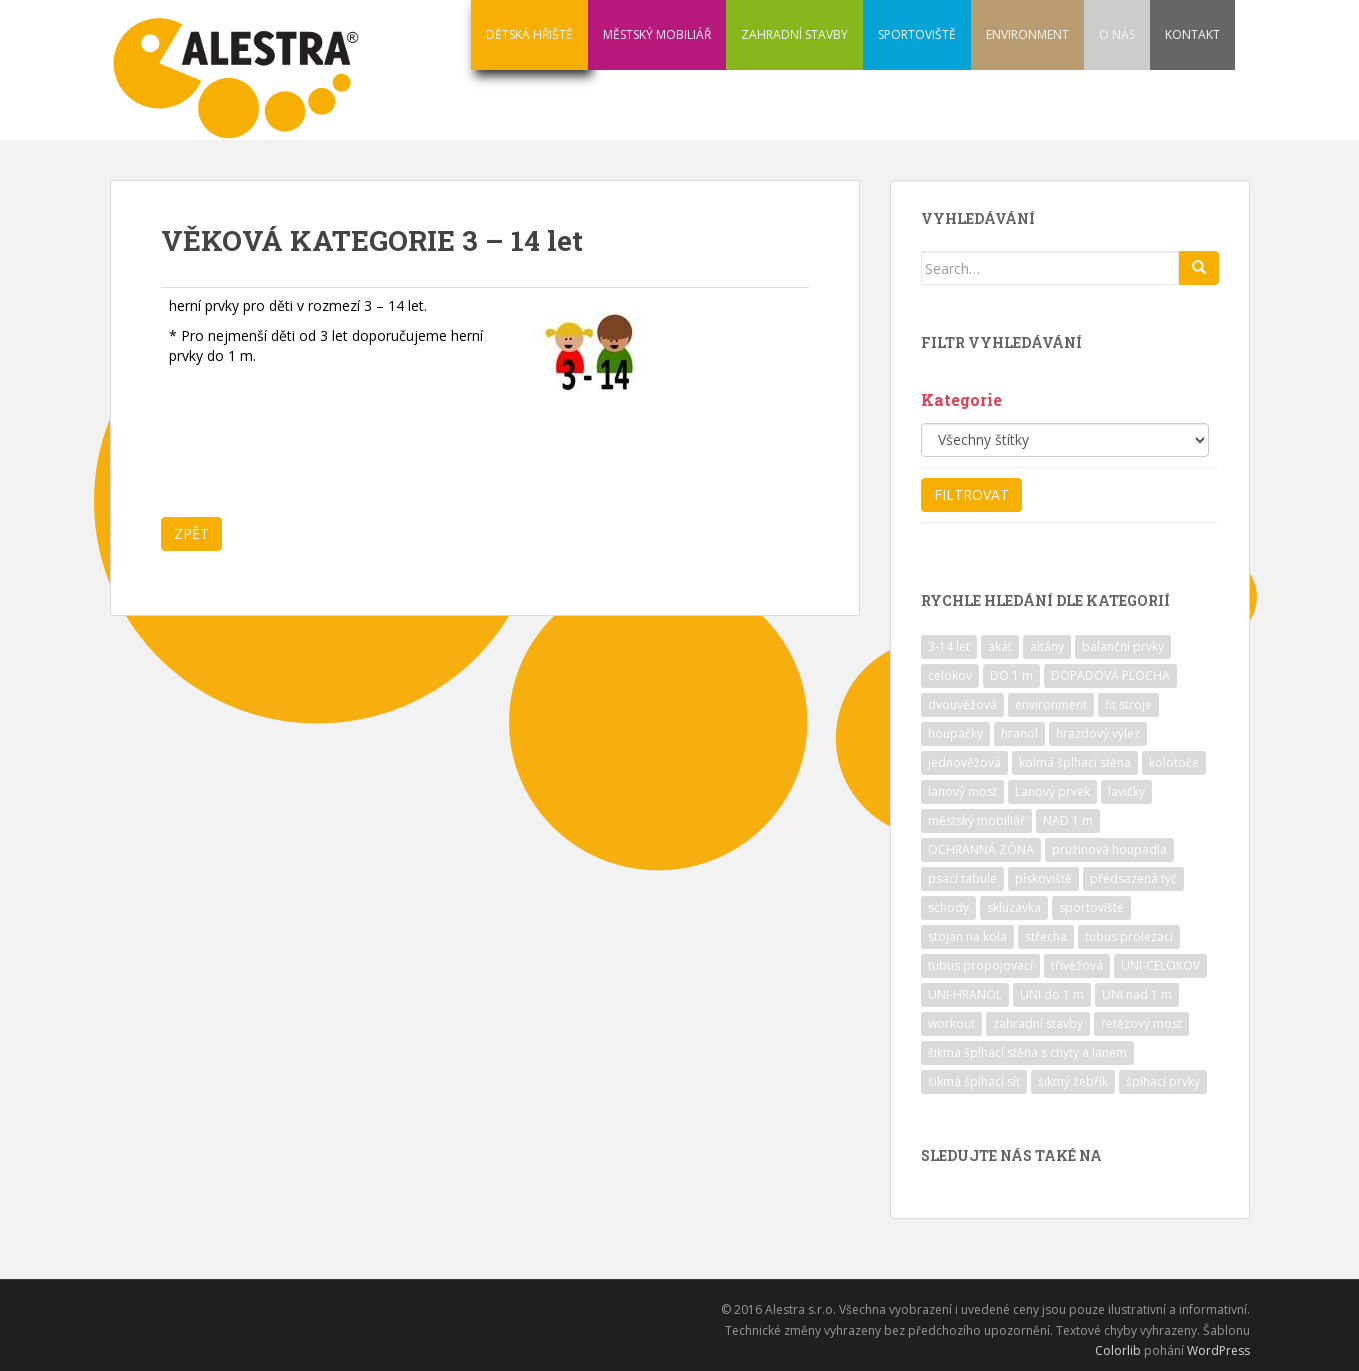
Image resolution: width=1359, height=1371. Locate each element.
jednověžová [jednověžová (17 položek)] (964, 762)
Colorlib (1118, 1350)
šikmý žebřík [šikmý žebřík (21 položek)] (1073, 1081)
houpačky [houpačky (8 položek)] (955, 733)
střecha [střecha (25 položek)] (1046, 936)
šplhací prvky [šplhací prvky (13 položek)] (1163, 1081)
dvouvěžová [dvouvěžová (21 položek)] (962, 704)
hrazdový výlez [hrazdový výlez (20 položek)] (1098, 733)
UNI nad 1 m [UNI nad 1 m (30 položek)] (1137, 994)
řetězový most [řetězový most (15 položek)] (1141, 1023)
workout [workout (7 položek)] (951, 1023)
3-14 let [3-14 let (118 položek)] (949, 646)
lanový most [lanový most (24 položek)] (962, 791)
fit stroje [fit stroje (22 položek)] (1128, 704)
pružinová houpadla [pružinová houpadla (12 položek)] (1109, 849)
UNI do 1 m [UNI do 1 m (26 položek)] (1052, 994)
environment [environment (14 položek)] (1051, 704)
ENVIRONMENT (1027, 34)
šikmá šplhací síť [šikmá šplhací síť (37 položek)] (974, 1081)
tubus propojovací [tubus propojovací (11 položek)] (980, 965)
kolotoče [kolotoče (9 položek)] (1174, 762)
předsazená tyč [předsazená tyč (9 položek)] (1133, 878)
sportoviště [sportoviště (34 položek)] (1091, 907)
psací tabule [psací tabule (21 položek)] (962, 878)
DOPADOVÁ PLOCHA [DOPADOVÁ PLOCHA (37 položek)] (1110, 675)
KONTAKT (1192, 34)
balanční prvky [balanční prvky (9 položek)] (1123, 646)
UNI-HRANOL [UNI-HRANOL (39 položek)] (965, 994)
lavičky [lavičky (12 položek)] (1126, 791)
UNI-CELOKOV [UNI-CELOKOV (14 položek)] (1160, 965)
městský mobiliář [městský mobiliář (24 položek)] (976, 820)
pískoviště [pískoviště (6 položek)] (1043, 878)
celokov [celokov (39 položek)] (950, 675)
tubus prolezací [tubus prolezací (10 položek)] (1129, 936)
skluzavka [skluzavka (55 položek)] (1014, 907)
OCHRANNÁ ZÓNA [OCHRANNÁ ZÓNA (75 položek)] (981, 849)
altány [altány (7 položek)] (1047, 646)
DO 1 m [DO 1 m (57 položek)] (1011, 675)
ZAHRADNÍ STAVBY (794, 34)
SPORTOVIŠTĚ (917, 34)
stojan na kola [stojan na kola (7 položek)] (967, 936)
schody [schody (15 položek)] (948, 907)
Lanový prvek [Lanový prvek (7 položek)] (1052, 791)
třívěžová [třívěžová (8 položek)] (1077, 965)
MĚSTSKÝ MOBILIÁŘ (657, 34)
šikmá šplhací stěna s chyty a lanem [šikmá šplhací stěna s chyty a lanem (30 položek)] (1027, 1052)
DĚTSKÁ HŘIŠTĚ (529, 34)
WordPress (1218, 1350)
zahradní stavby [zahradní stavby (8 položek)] (1038, 1023)
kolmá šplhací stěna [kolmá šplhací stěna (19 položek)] (1075, 762)
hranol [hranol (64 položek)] (1019, 733)
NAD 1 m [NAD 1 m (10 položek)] (1068, 820)
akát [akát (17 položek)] (1000, 646)
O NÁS (1117, 34)
